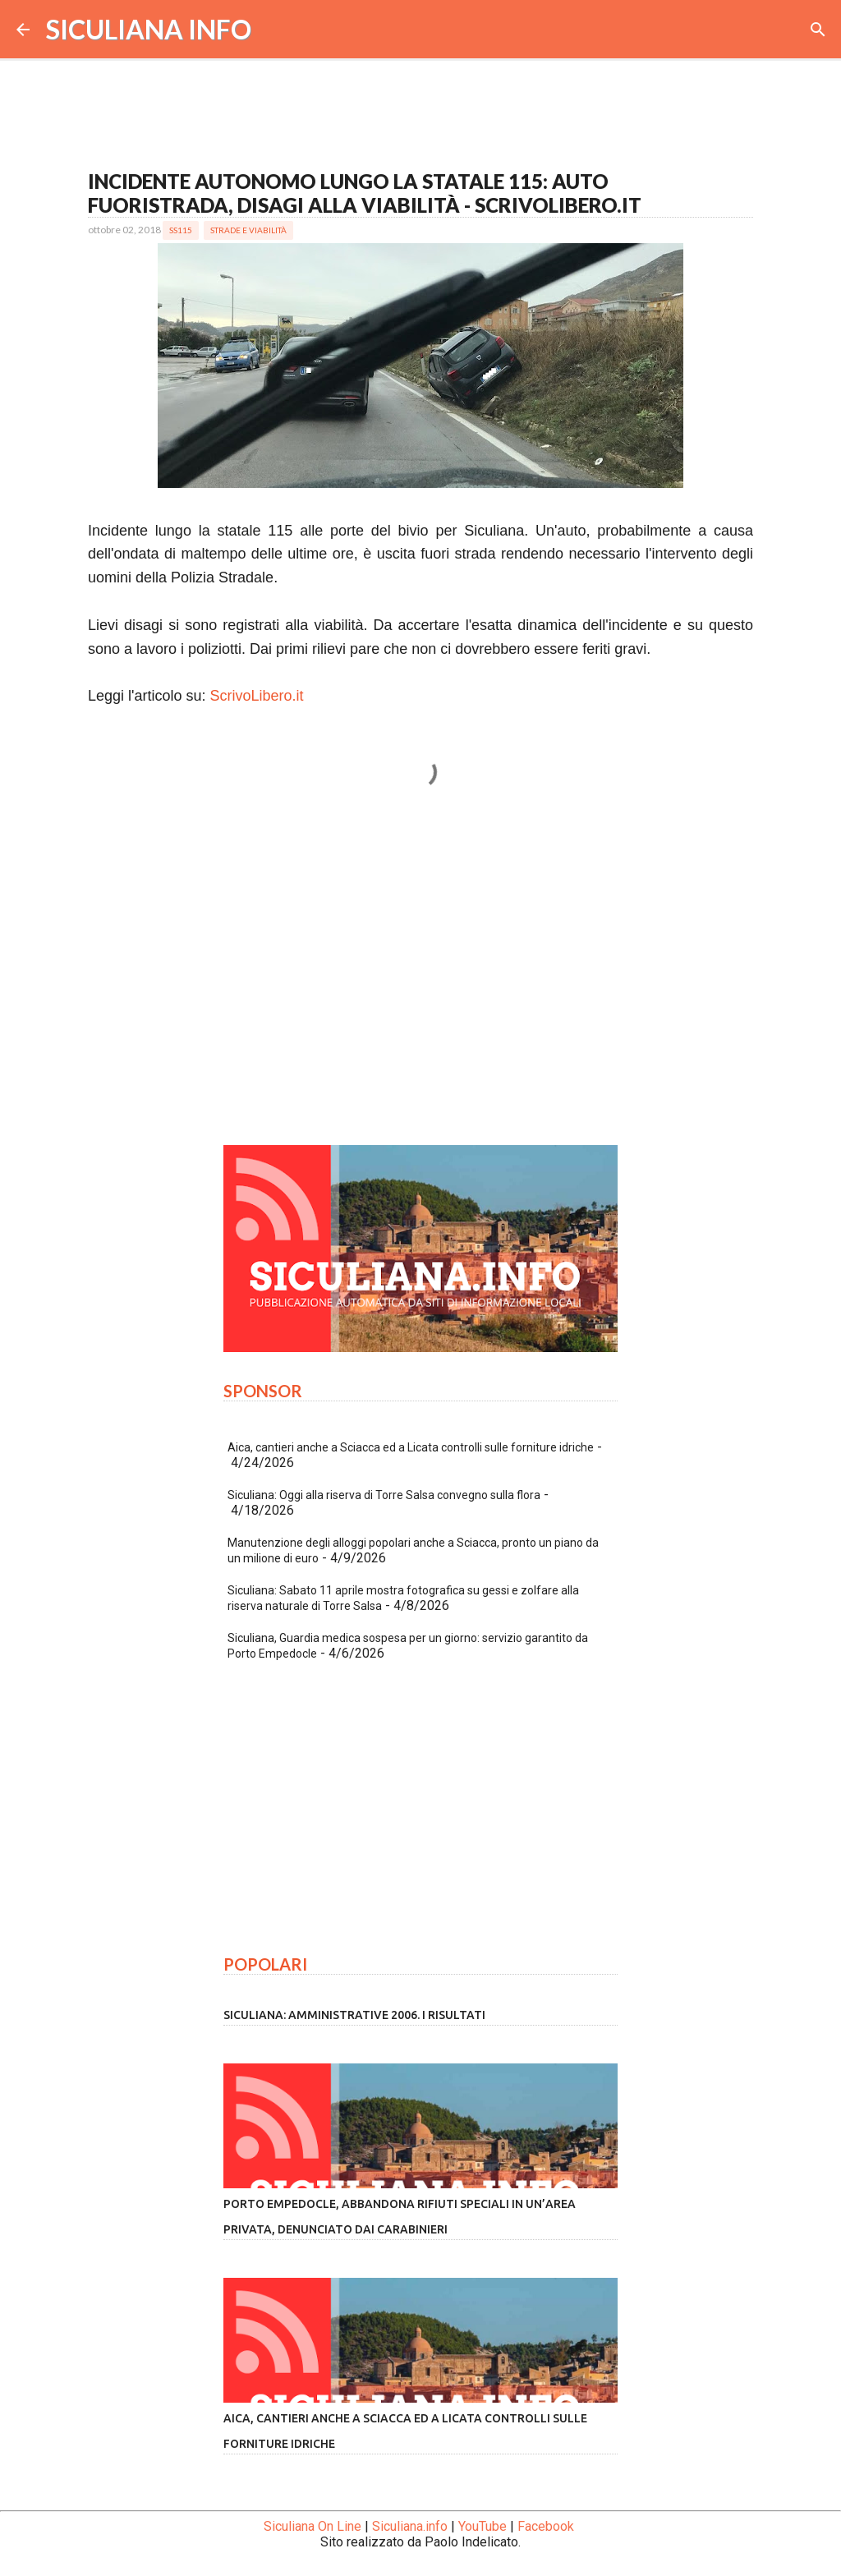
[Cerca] (818, 29)
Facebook (545, 2526)
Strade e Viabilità (248, 230)
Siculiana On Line (312, 2526)
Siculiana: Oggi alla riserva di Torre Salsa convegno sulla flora (383, 1495)
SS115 (180, 230)
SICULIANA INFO (148, 29)
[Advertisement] (420, 979)
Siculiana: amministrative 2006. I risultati (354, 2015)
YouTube (482, 2526)
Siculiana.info (410, 2526)
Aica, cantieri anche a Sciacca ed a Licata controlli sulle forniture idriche (410, 1447)
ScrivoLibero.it (257, 696)
